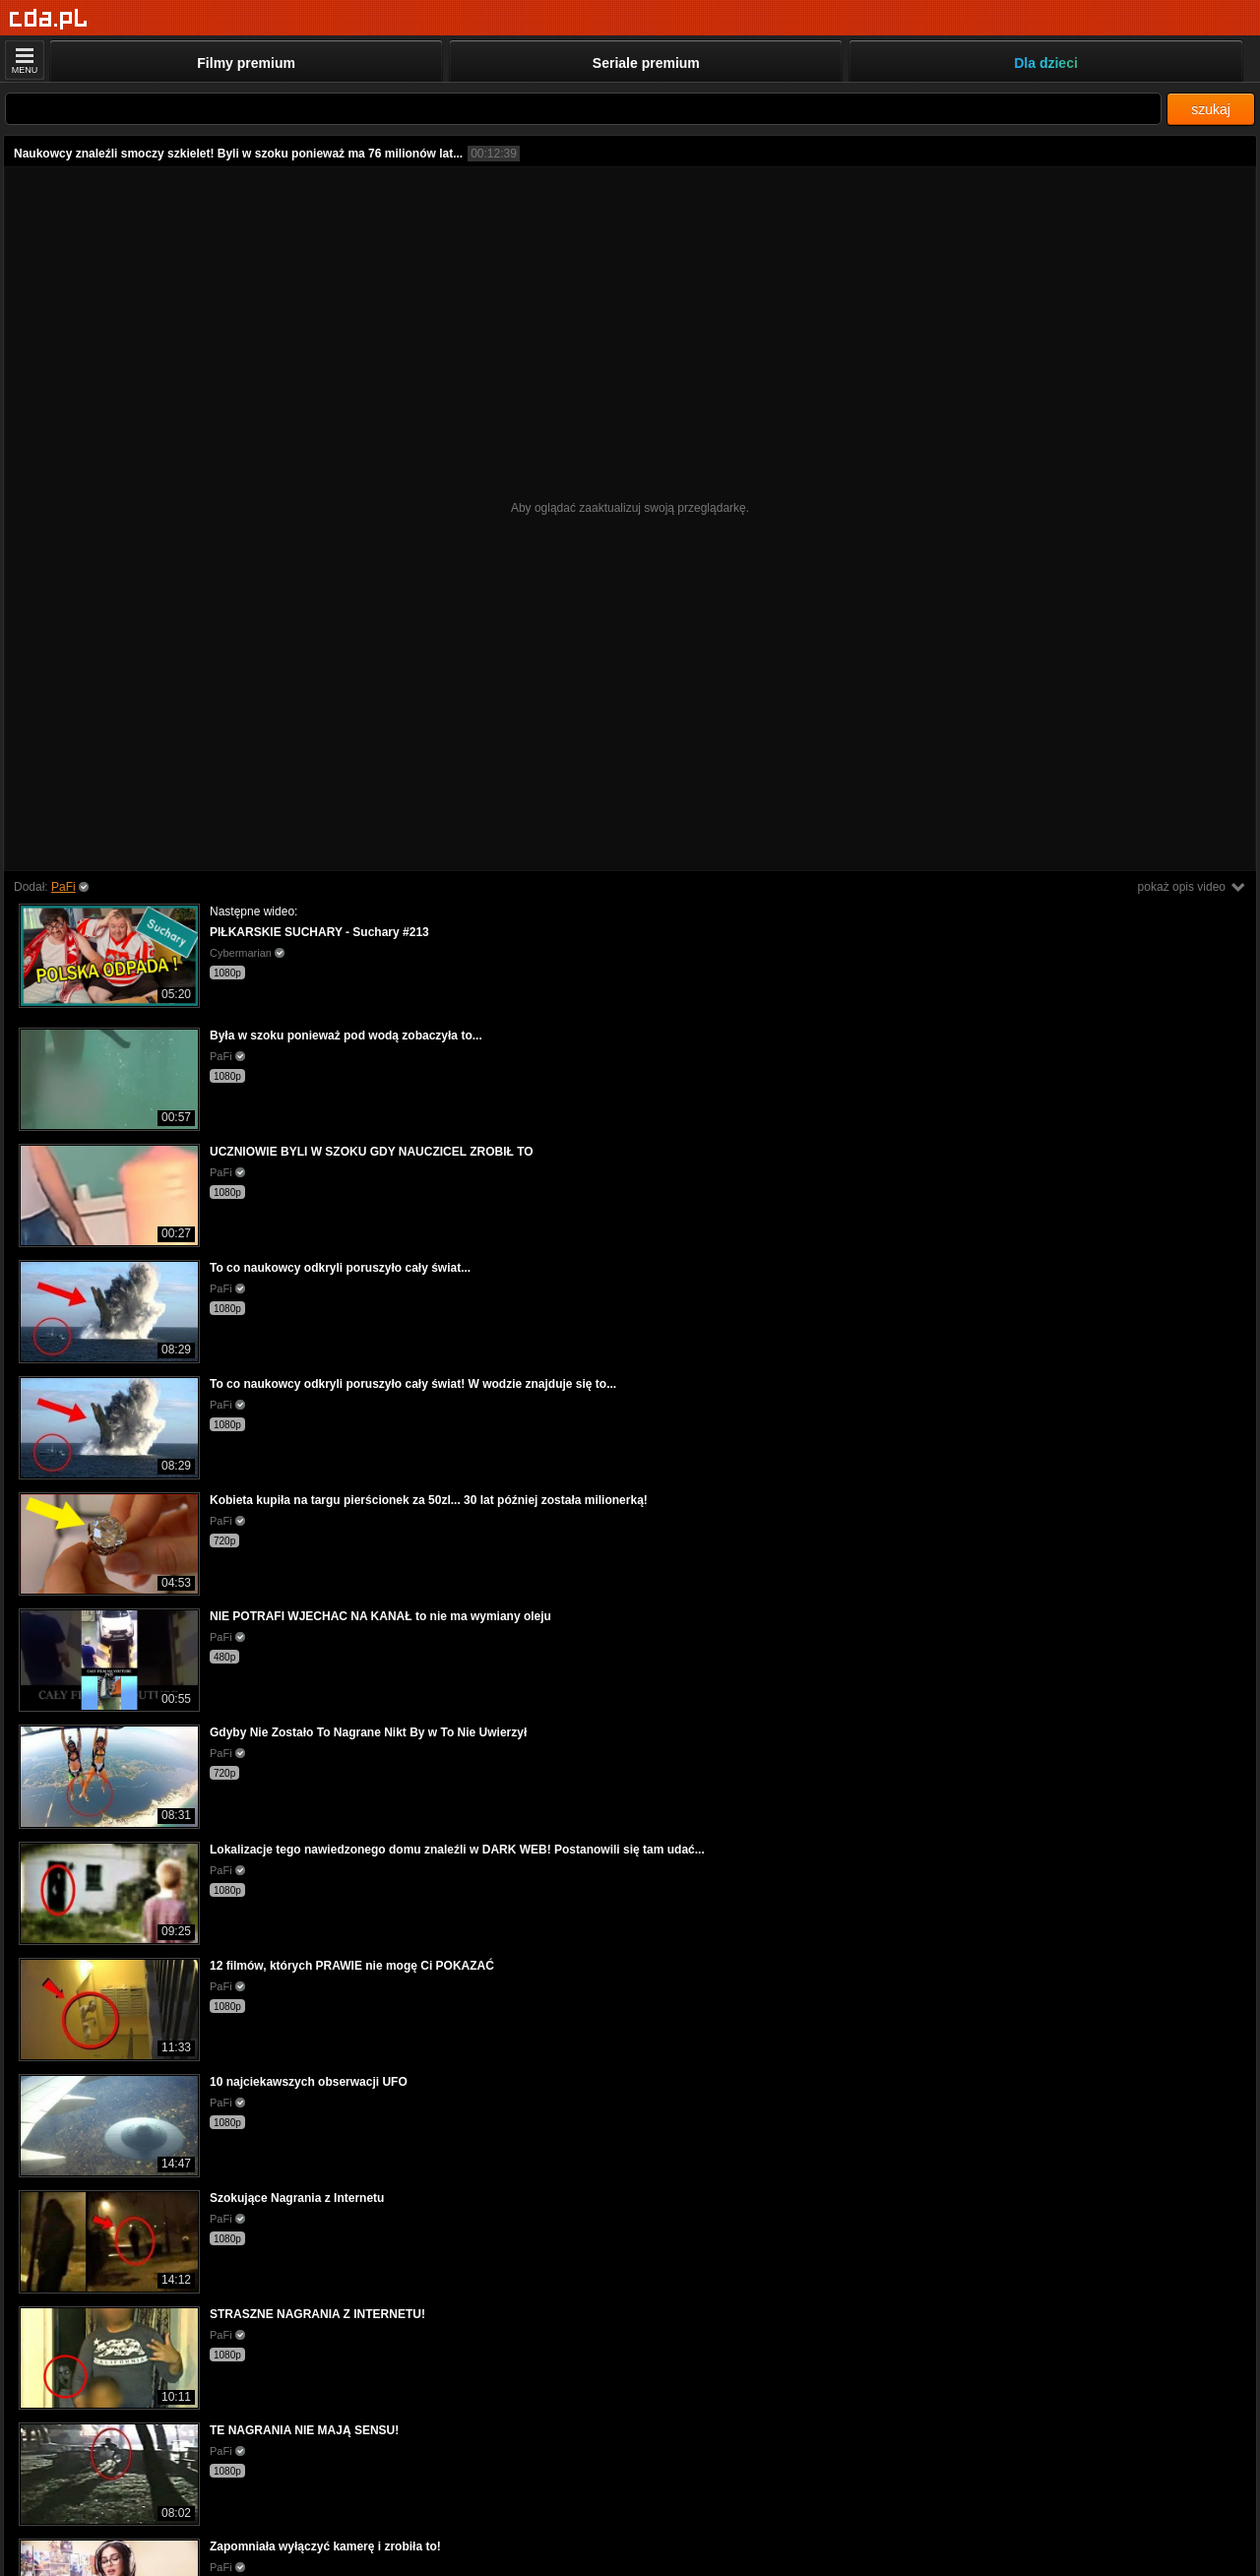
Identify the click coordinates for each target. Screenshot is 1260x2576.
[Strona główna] (49, 19)
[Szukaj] (583, 109)
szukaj (1210, 109)
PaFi (63, 887)
